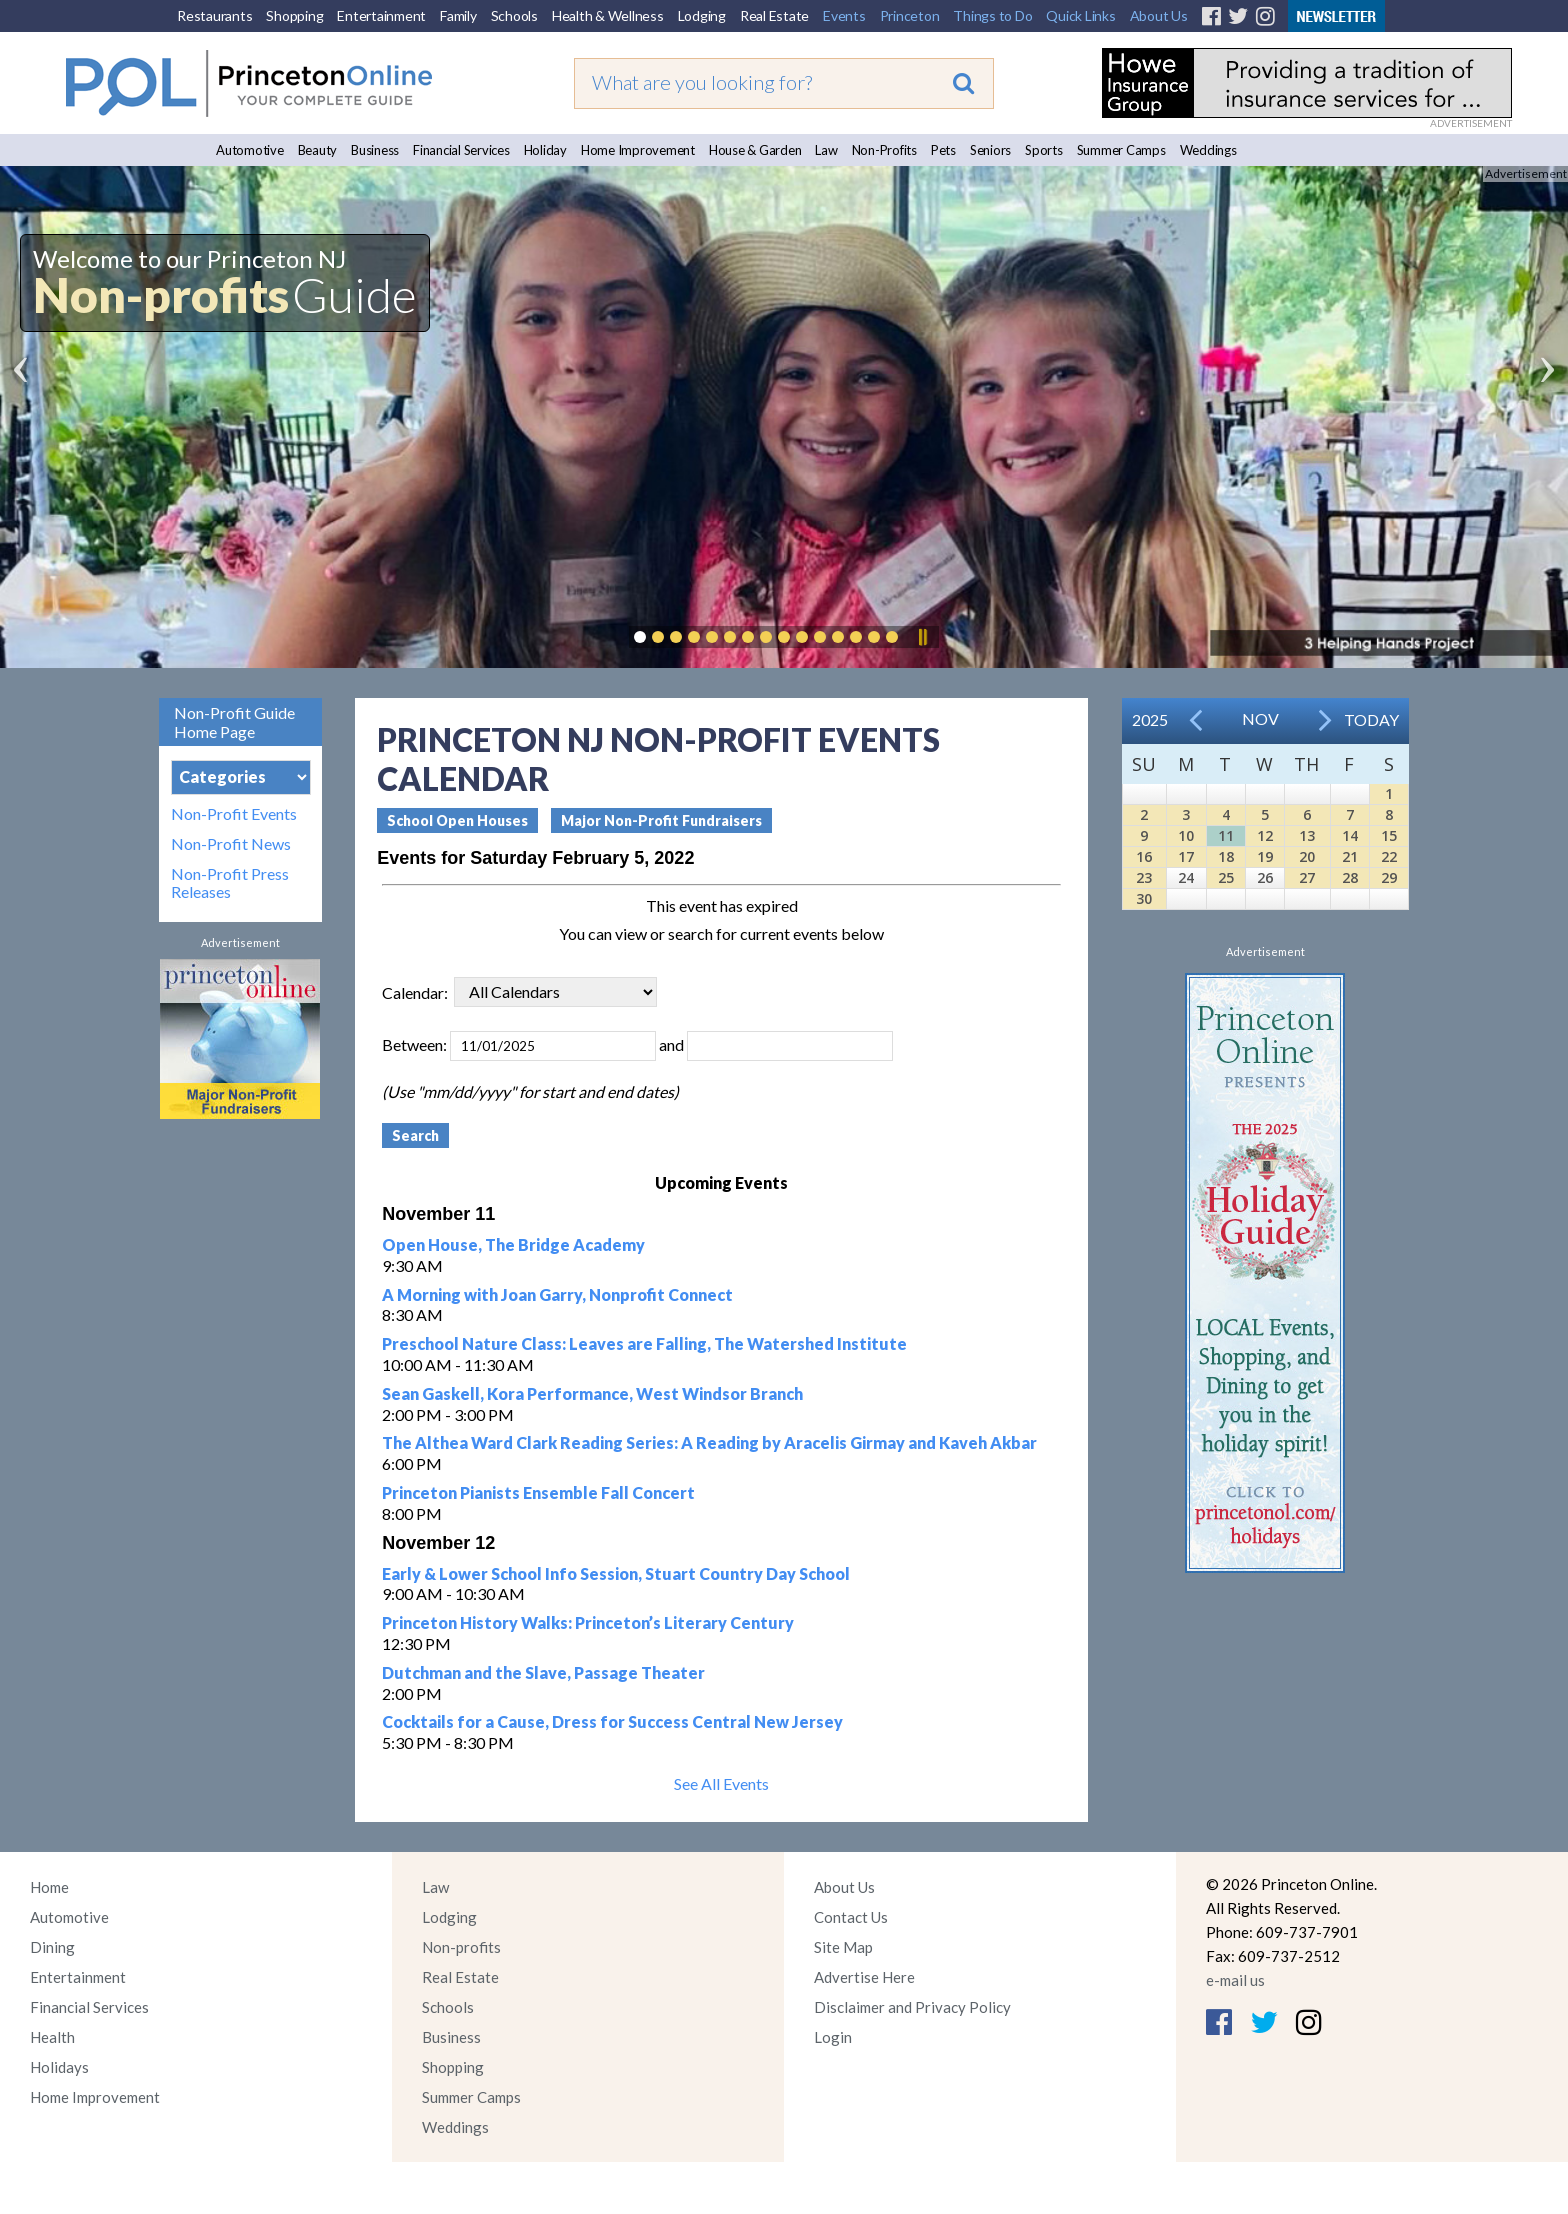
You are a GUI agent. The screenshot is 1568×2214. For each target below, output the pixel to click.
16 (1144, 856)
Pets (943, 150)
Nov (1260, 718)
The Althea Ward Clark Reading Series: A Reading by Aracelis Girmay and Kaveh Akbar (709, 1442)
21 (1350, 856)
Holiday (545, 150)
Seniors (990, 150)
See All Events (721, 1783)
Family (458, 15)
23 (1144, 877)
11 (1226, 835)
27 (1307, 877)
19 (1265, 856)
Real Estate (774, 15)
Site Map (843, 1947)
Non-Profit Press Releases (230, 883)
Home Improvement (638, 150)
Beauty (318, 150)
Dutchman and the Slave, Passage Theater (543, 1672)
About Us (1159, 15)
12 (1265, 835)
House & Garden (755, 150)
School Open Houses (457, 820)
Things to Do (992, 15)
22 (1389, 856)
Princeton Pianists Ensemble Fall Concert (538, 1492)
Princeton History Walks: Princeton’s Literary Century (588, 1622)
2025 (1150, 719)
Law (826, 150)
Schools (514, 15)
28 (1350, 877)
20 (1307, 856)
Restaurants (214, 15)
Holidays (59, 2067)
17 (1186, 856)
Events (844, 15)
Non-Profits (884, 150)
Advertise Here (864, 1977)
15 (1389, 835)
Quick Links (1080, 15)
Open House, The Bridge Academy (513, 1244)
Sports (1044, 150)
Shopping (294, 15)
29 (1389, 877)
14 (1350, 835)
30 (1144, 898)
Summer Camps (1121, 150)
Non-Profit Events (234, 814)
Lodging (702, 15)
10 (1186, 835)
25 (1226, 877)
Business (375, 150)
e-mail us (1235, 1980)
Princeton (910, 15)
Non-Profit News (231, 844)
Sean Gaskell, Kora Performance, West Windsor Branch (592, 1393)
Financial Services (461, 150)
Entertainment (381, 15)
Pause (922, 637)
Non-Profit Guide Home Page (234, 722)
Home (49, 1887)
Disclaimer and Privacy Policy (912, 2007)
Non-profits (461, 1947)
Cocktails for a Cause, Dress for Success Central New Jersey (612, 1721)
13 (1307, 835)
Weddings (1208, 150)
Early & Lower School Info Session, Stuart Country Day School (616, 1573)
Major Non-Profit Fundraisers (661, 820)
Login (833, 2037)
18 (1226, 856)
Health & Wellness (608, 15)
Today (1371, 719)
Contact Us (851, 1917)
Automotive (250, 150)
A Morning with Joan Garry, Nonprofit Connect (557, 1294)
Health (52, 2037)
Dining (52, 1947)
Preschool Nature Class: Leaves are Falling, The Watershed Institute (644, 1343)
